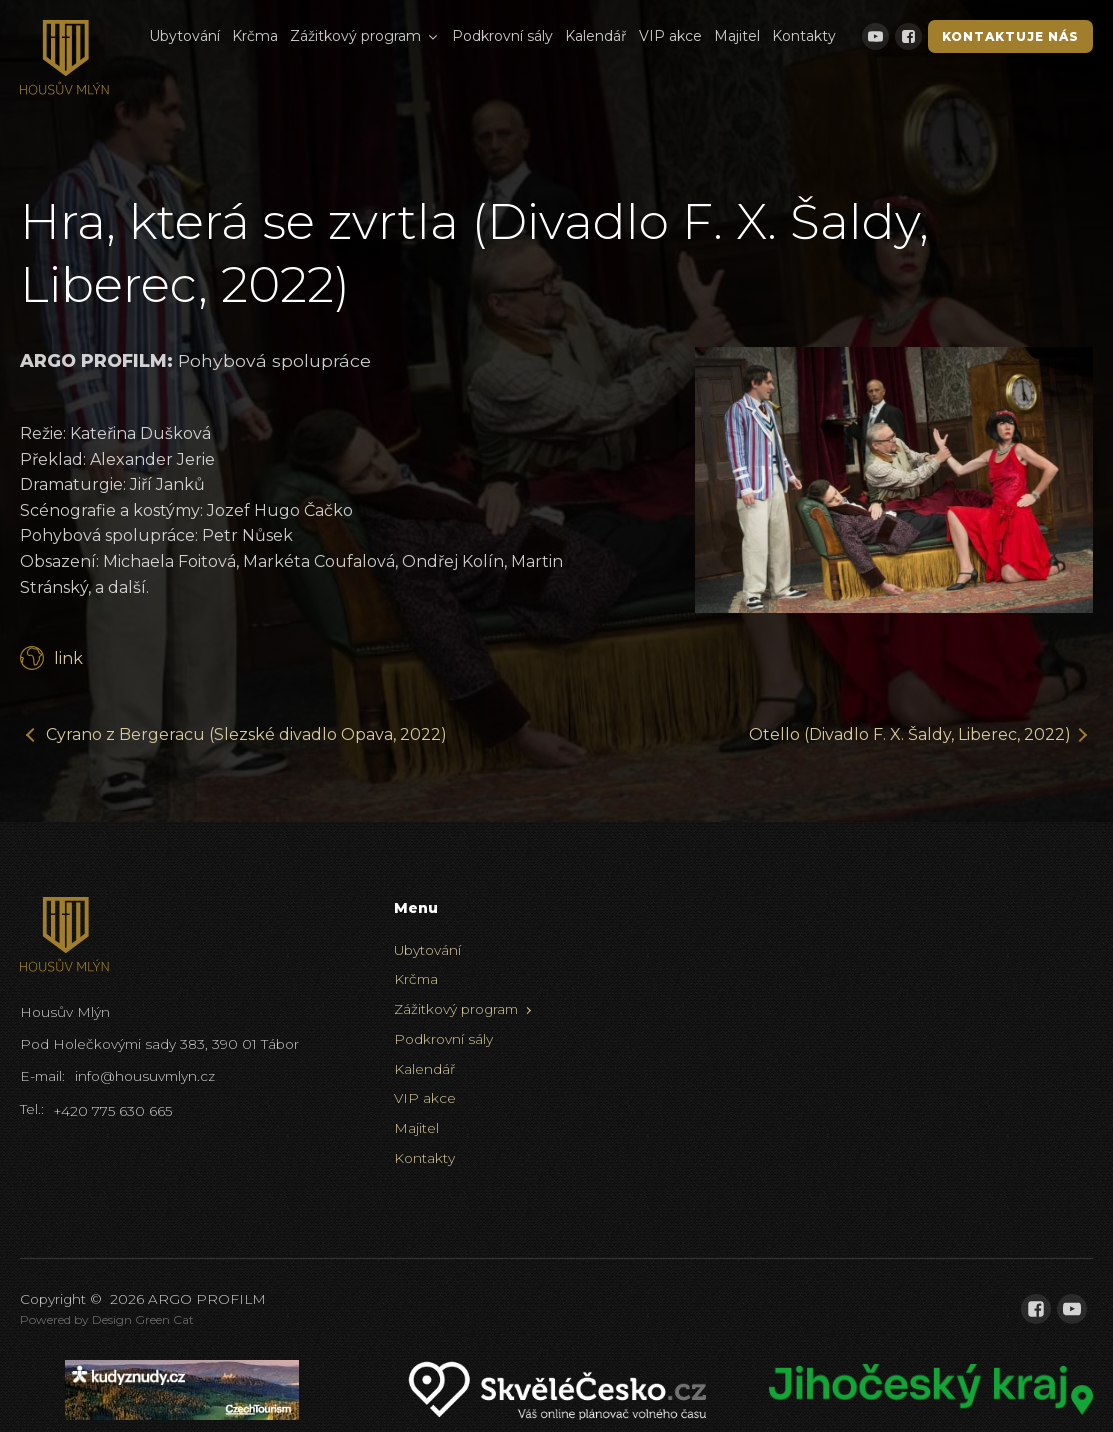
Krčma (255, 36)
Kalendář (596, 36)
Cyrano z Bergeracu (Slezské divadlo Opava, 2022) (246, 734)
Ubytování (184, 36)
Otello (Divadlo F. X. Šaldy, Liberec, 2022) (910, 734)
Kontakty (804, 36)
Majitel (737, 36)
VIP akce (670, 36)
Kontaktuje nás (1010, 36)
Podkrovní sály (502, 36)
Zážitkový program (365, 36)
